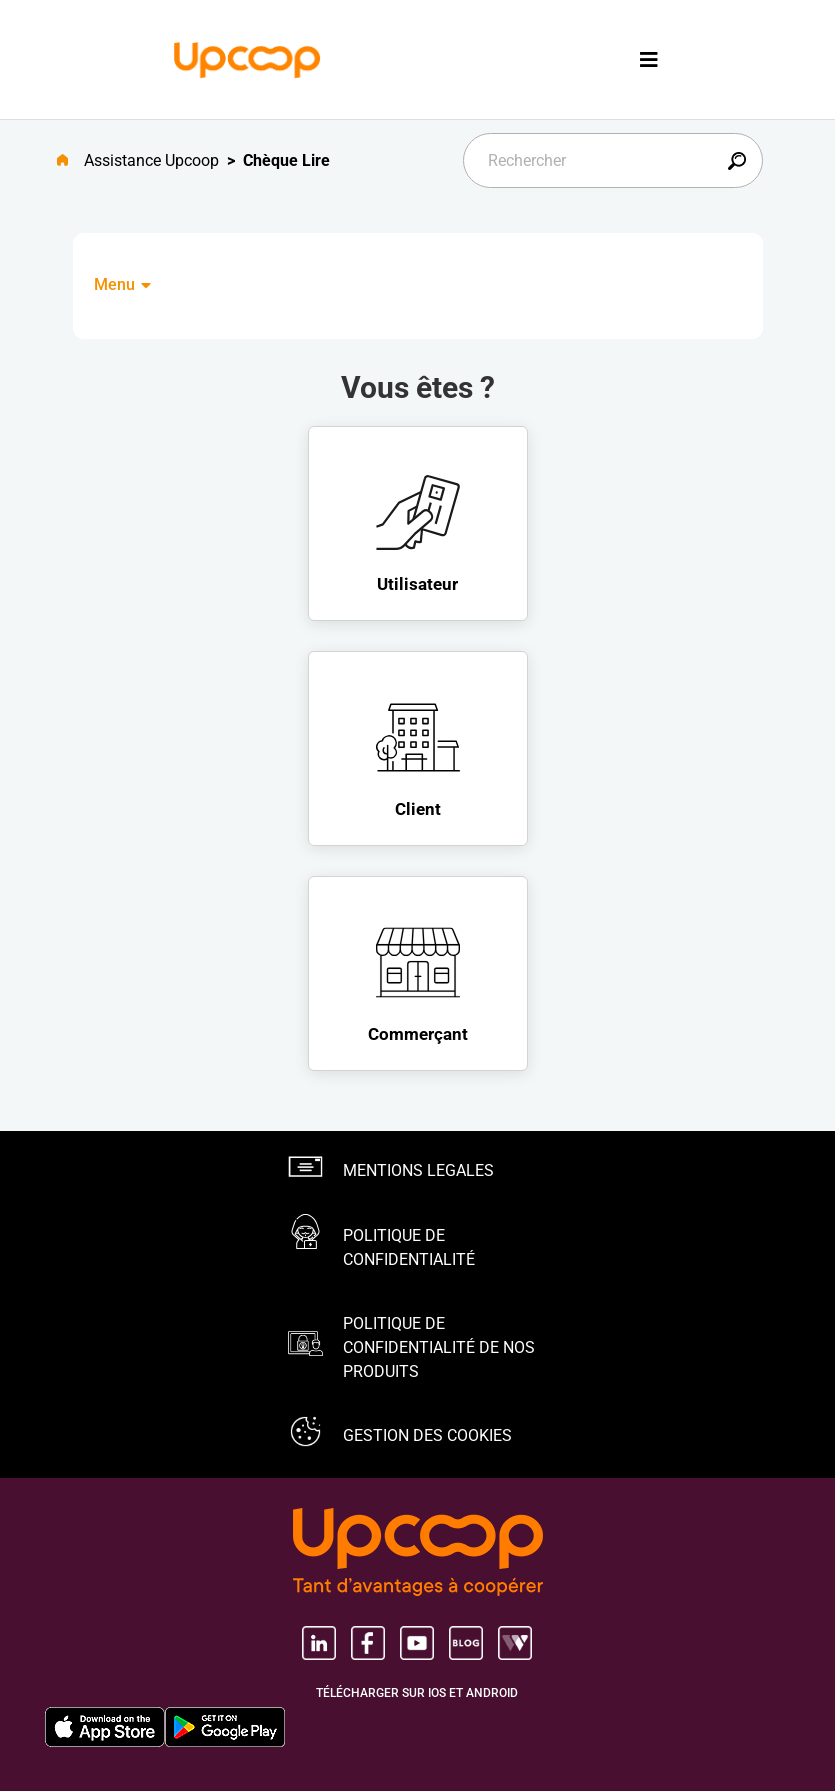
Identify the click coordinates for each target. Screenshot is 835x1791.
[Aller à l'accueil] (70, 161)
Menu (124, 284)
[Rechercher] (613, 160)
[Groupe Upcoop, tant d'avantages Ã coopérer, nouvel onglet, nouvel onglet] (418, 1554)
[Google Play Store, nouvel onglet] (225, 1727)
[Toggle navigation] (649, 59)
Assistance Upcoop (151, 160)
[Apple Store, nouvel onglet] (105, 1727)
